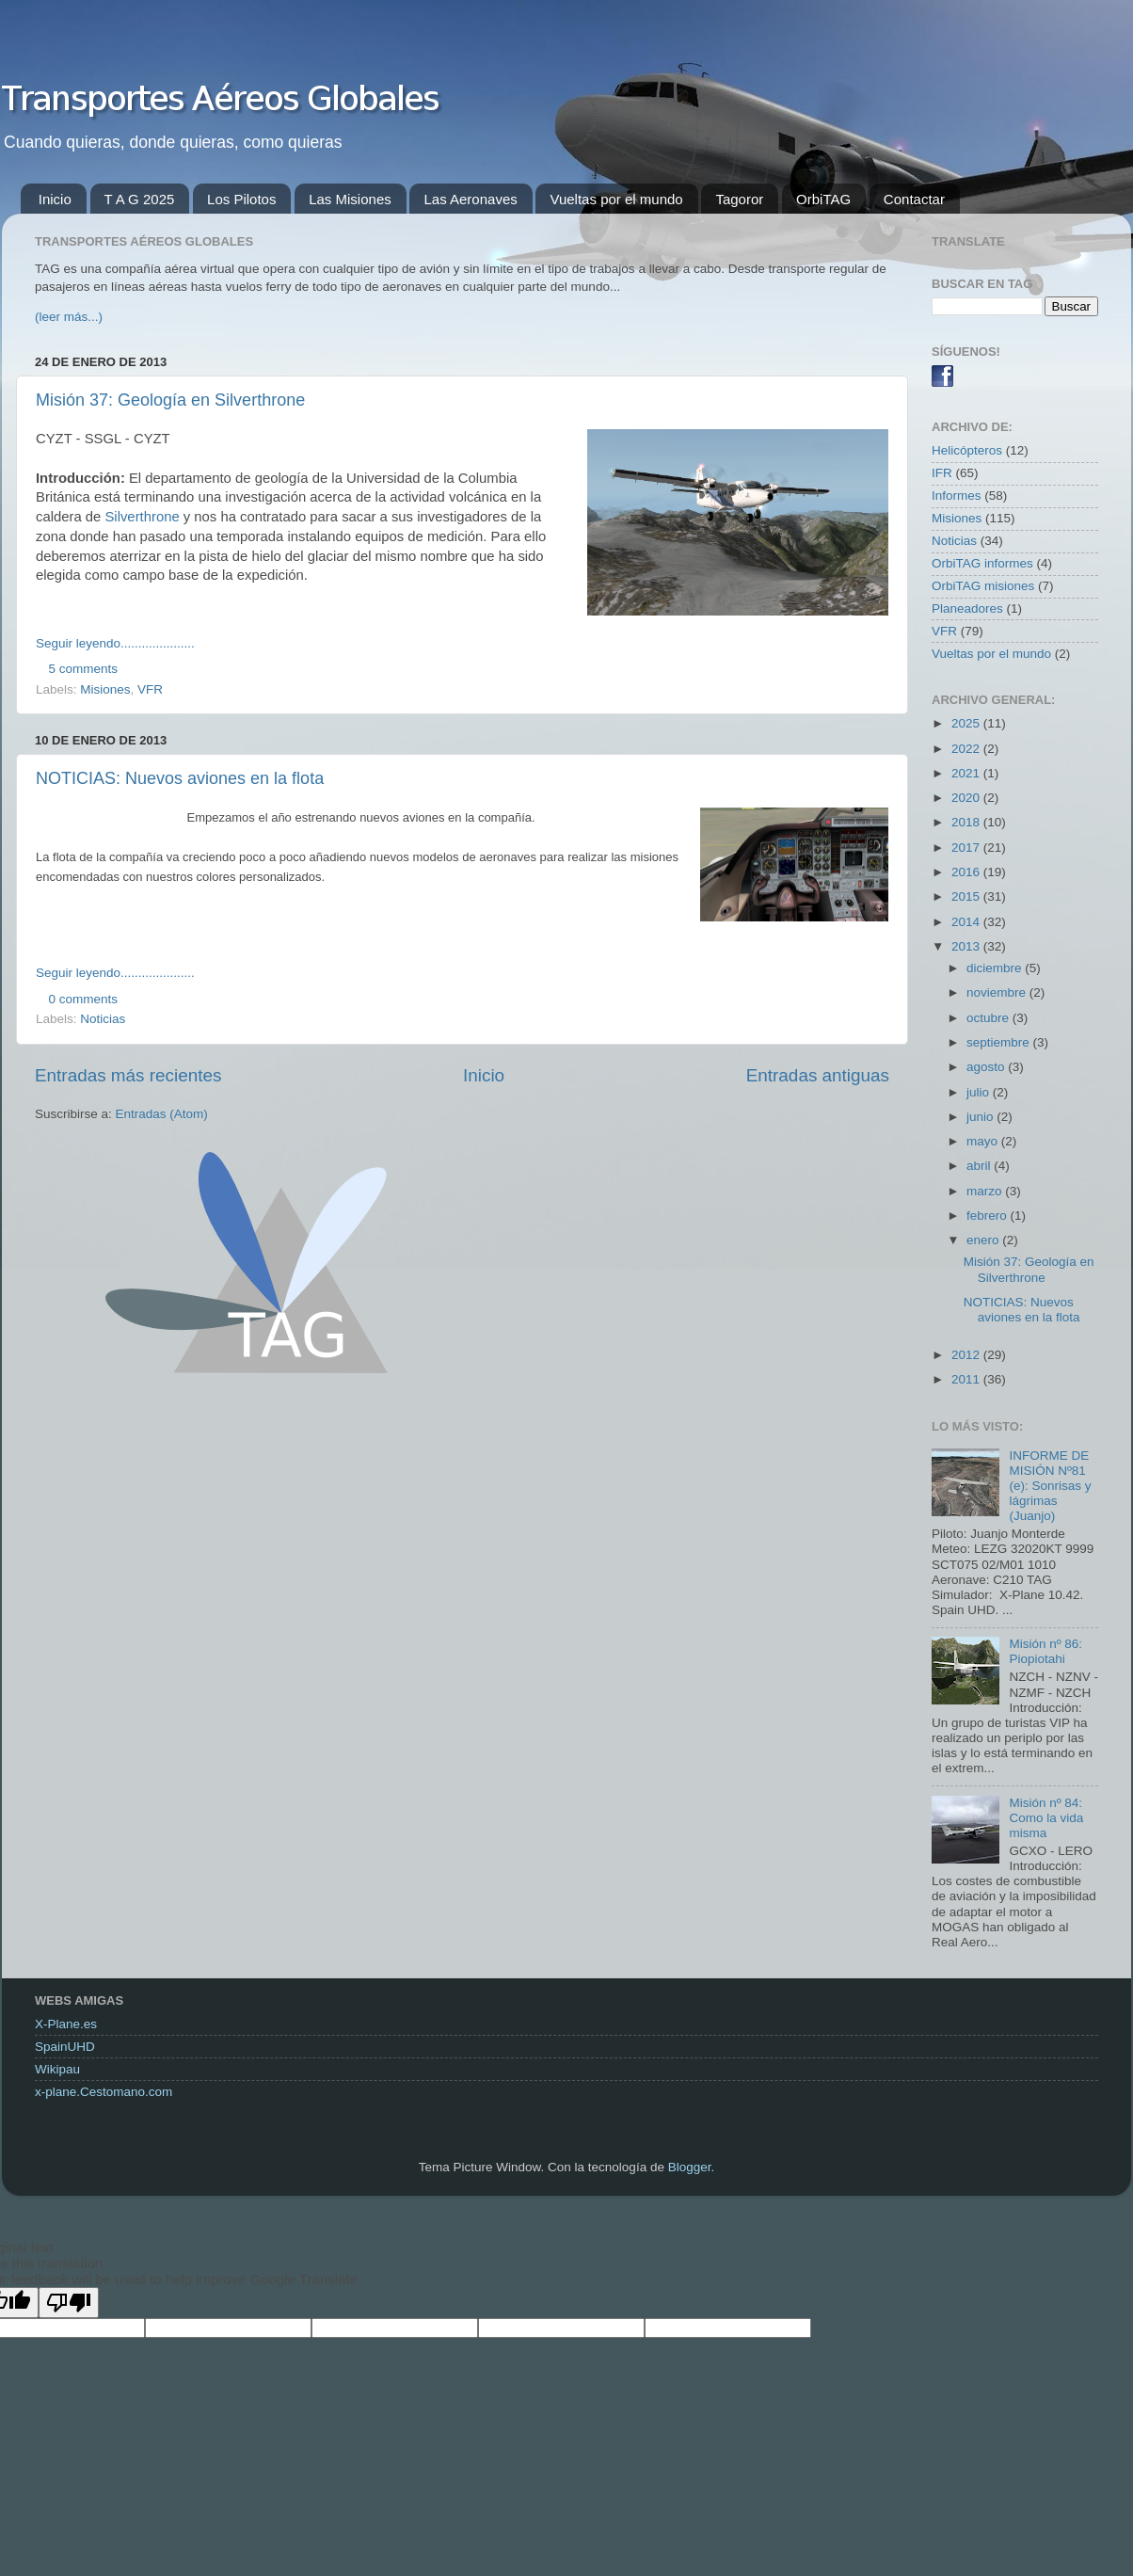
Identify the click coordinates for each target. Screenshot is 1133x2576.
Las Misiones (350, 199)
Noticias (102, 1019)
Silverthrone (141, 516)
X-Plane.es (66, 2024)
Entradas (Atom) (162, 1114)
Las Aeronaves (470, 199)
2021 (967, 773)
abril (980, 1166)
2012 (967, 1355)
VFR (150, 689)
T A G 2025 (139, 199)
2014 (967, 922)
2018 (967, 822)
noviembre (997, 992)
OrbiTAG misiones (983, 586)
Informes (956, 495)
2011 (967, 1379)
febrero (988, 1215)
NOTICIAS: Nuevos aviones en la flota (180, 778)
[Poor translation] (69, 2302)
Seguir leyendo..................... (115, 643)
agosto (987, 1067)
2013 (967, 946)
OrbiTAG (823, 199)
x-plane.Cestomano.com (103, 2092)
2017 (967, 847)
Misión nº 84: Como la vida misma (1046, 1818)
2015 (967, 896)
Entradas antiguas (817, 1075)
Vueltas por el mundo (616, 199)
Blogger (689, 2167)
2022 (967, 749)
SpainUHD (65, 2047)
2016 (967, 872)
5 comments (84, 669)
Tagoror (739, 199)
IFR (942, 473)
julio (979, 1092)
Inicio (55, 199)
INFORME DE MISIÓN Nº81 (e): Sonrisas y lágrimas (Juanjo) (1050, 1486)
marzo (985, 1191)
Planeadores (967, 608)
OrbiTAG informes (982, 563)
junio (981, 1117)
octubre (989, 1018)
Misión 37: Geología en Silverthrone (170, 400)
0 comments (84, 999)
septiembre (999, 1042)
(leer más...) (69, 317)
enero (984, 1240)
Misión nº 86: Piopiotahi (1045, 1651)
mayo (983, 1141)
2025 (967, 723)
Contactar (914, 199)
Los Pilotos (241, 199)
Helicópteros (967, 450)
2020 (967, 798)
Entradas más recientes (128, 1075)
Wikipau (57, 2069)
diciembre (995, 968)
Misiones (105, 689)
